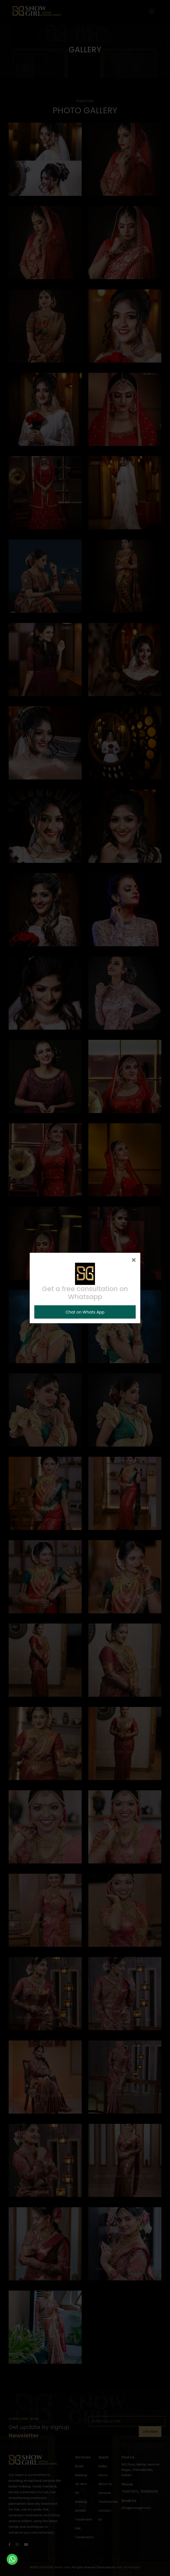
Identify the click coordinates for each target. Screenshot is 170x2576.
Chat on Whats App (85, 1312)
